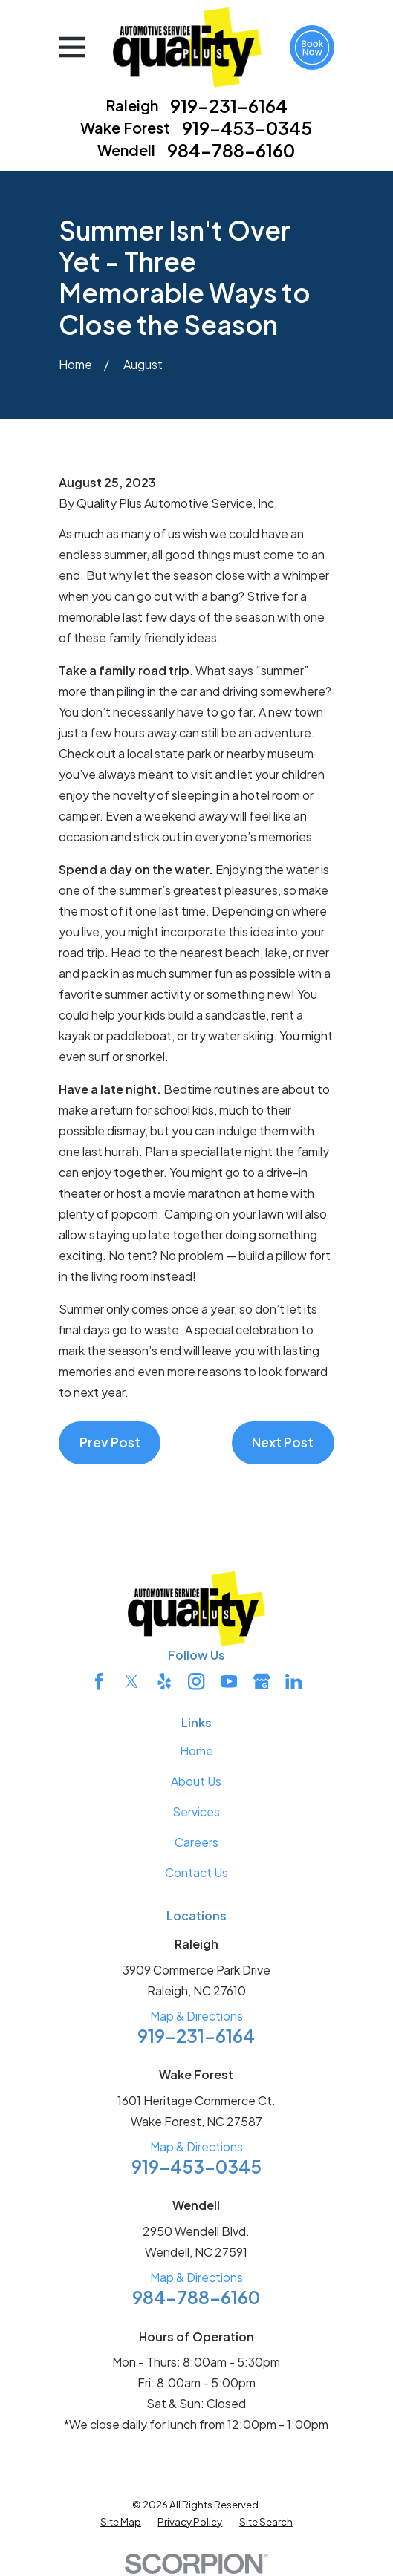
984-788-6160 (231, 150)
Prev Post (109, 1442)
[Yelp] (164, 1681)
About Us (196, 1781)
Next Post (283, 1442)
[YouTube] (229, 1681)
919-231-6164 (229, 105)
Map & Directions (196, 2016)
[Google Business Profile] (261, 1681)
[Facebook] (99, 1681)
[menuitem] (120, 2521)
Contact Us (196, 1872)
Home (196, 1750)
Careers (196, 1842)
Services (196, 1811)
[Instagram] (196, 1681)
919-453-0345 (247, 128)
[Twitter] (131, 1681)
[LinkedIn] (293, 1681)
